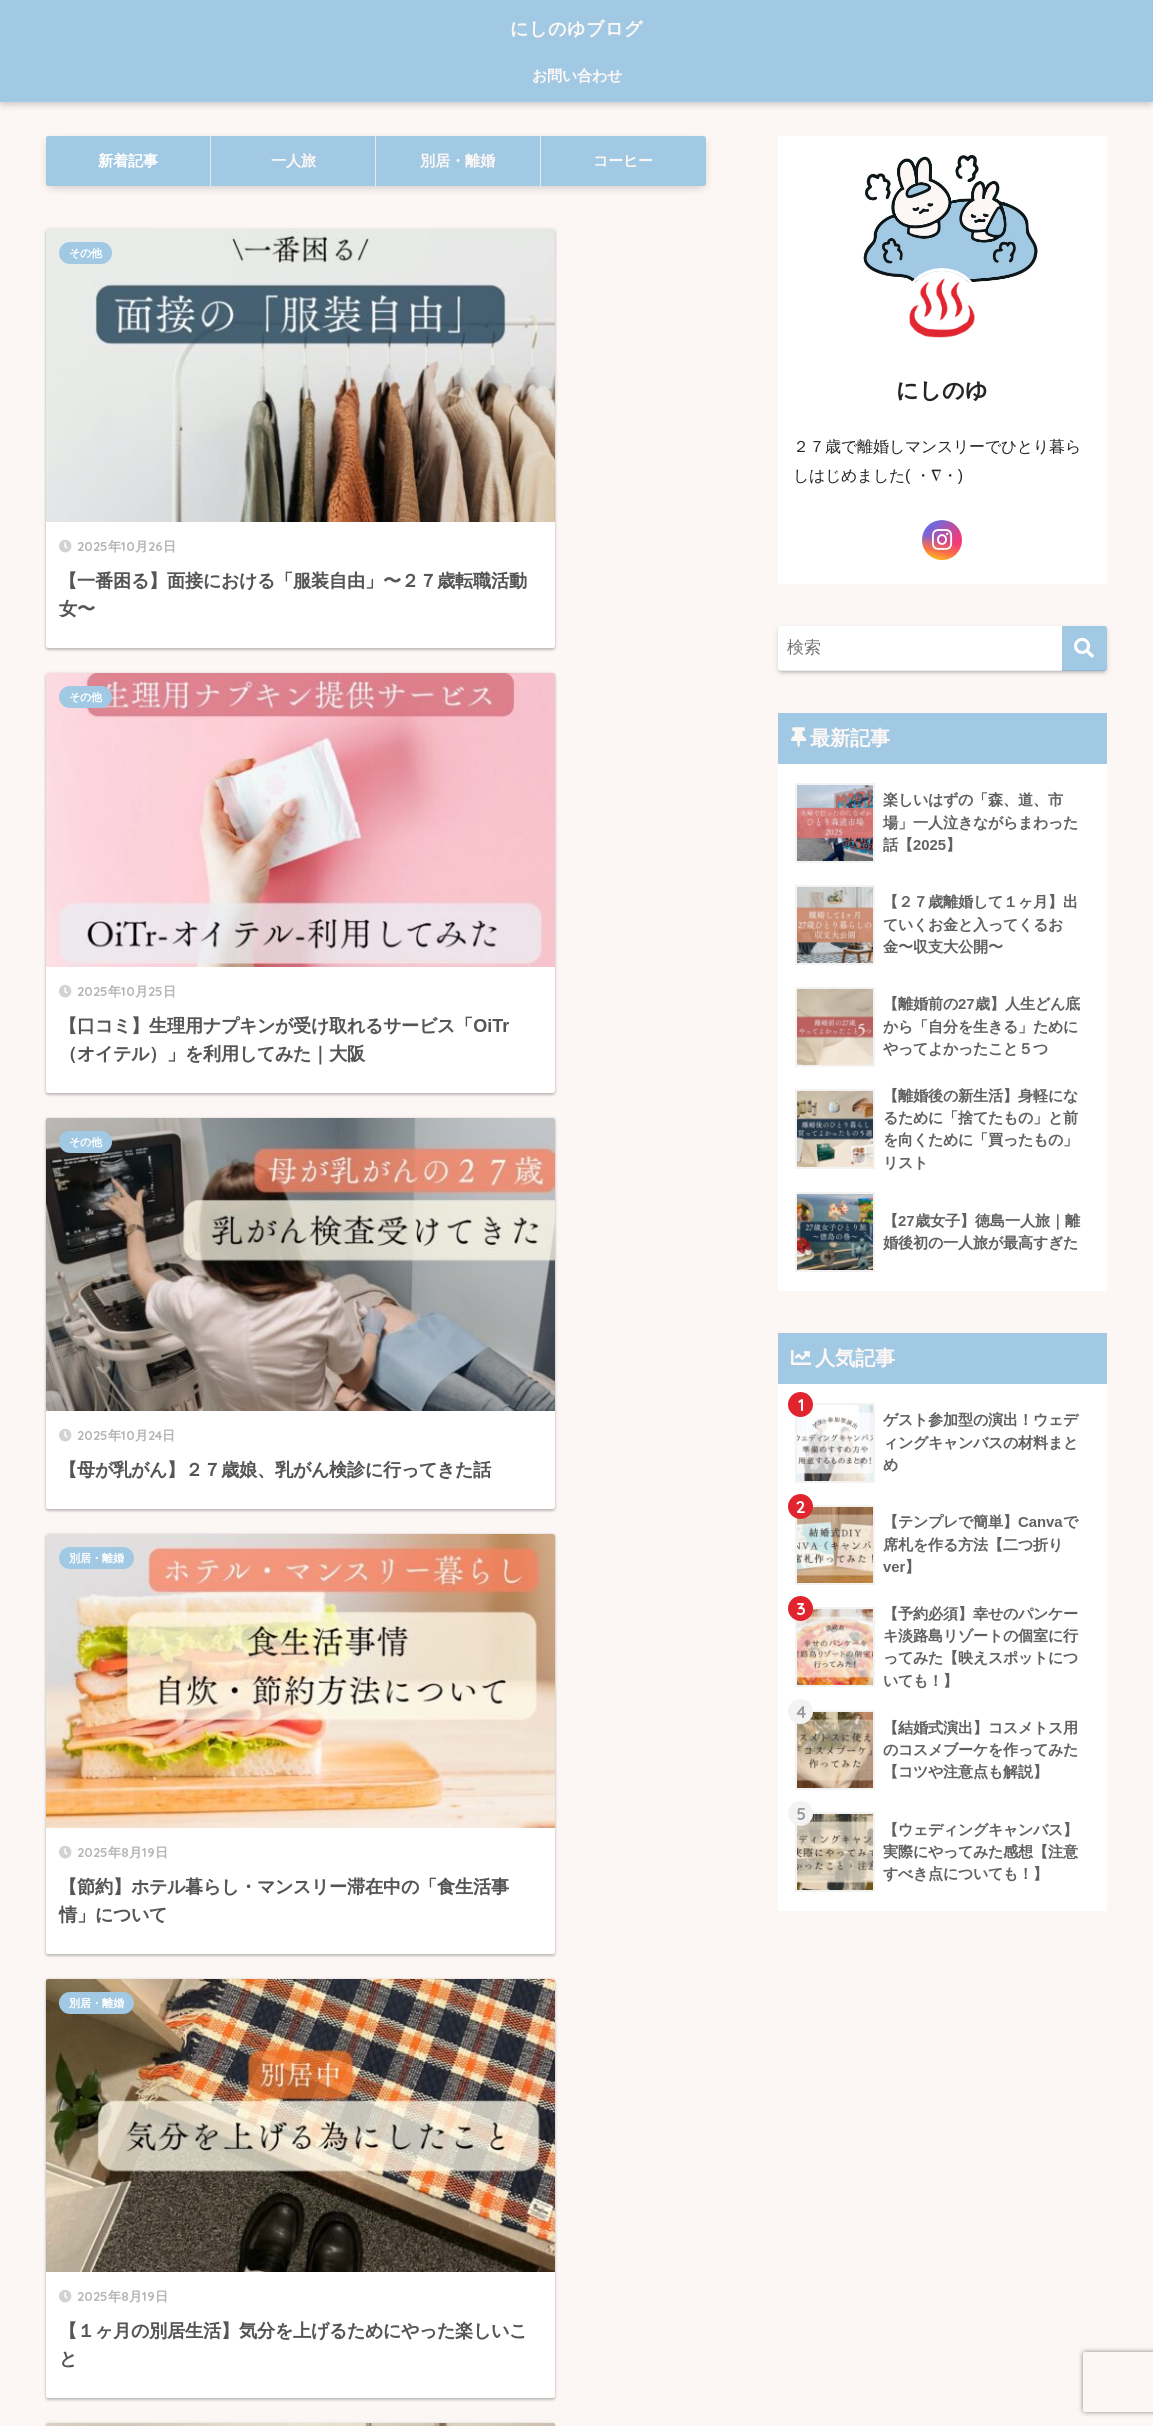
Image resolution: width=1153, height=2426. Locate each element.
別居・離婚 (440, 614)
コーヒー (91, 1308)
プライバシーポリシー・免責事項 (573, 2380)
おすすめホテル (451, 947)
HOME (576, 2346)
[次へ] (538, 2113)
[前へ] (256, 2113)
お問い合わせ (577, 75)
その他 (85, 253)
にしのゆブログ (576, 26)
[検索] (1084, 648)
